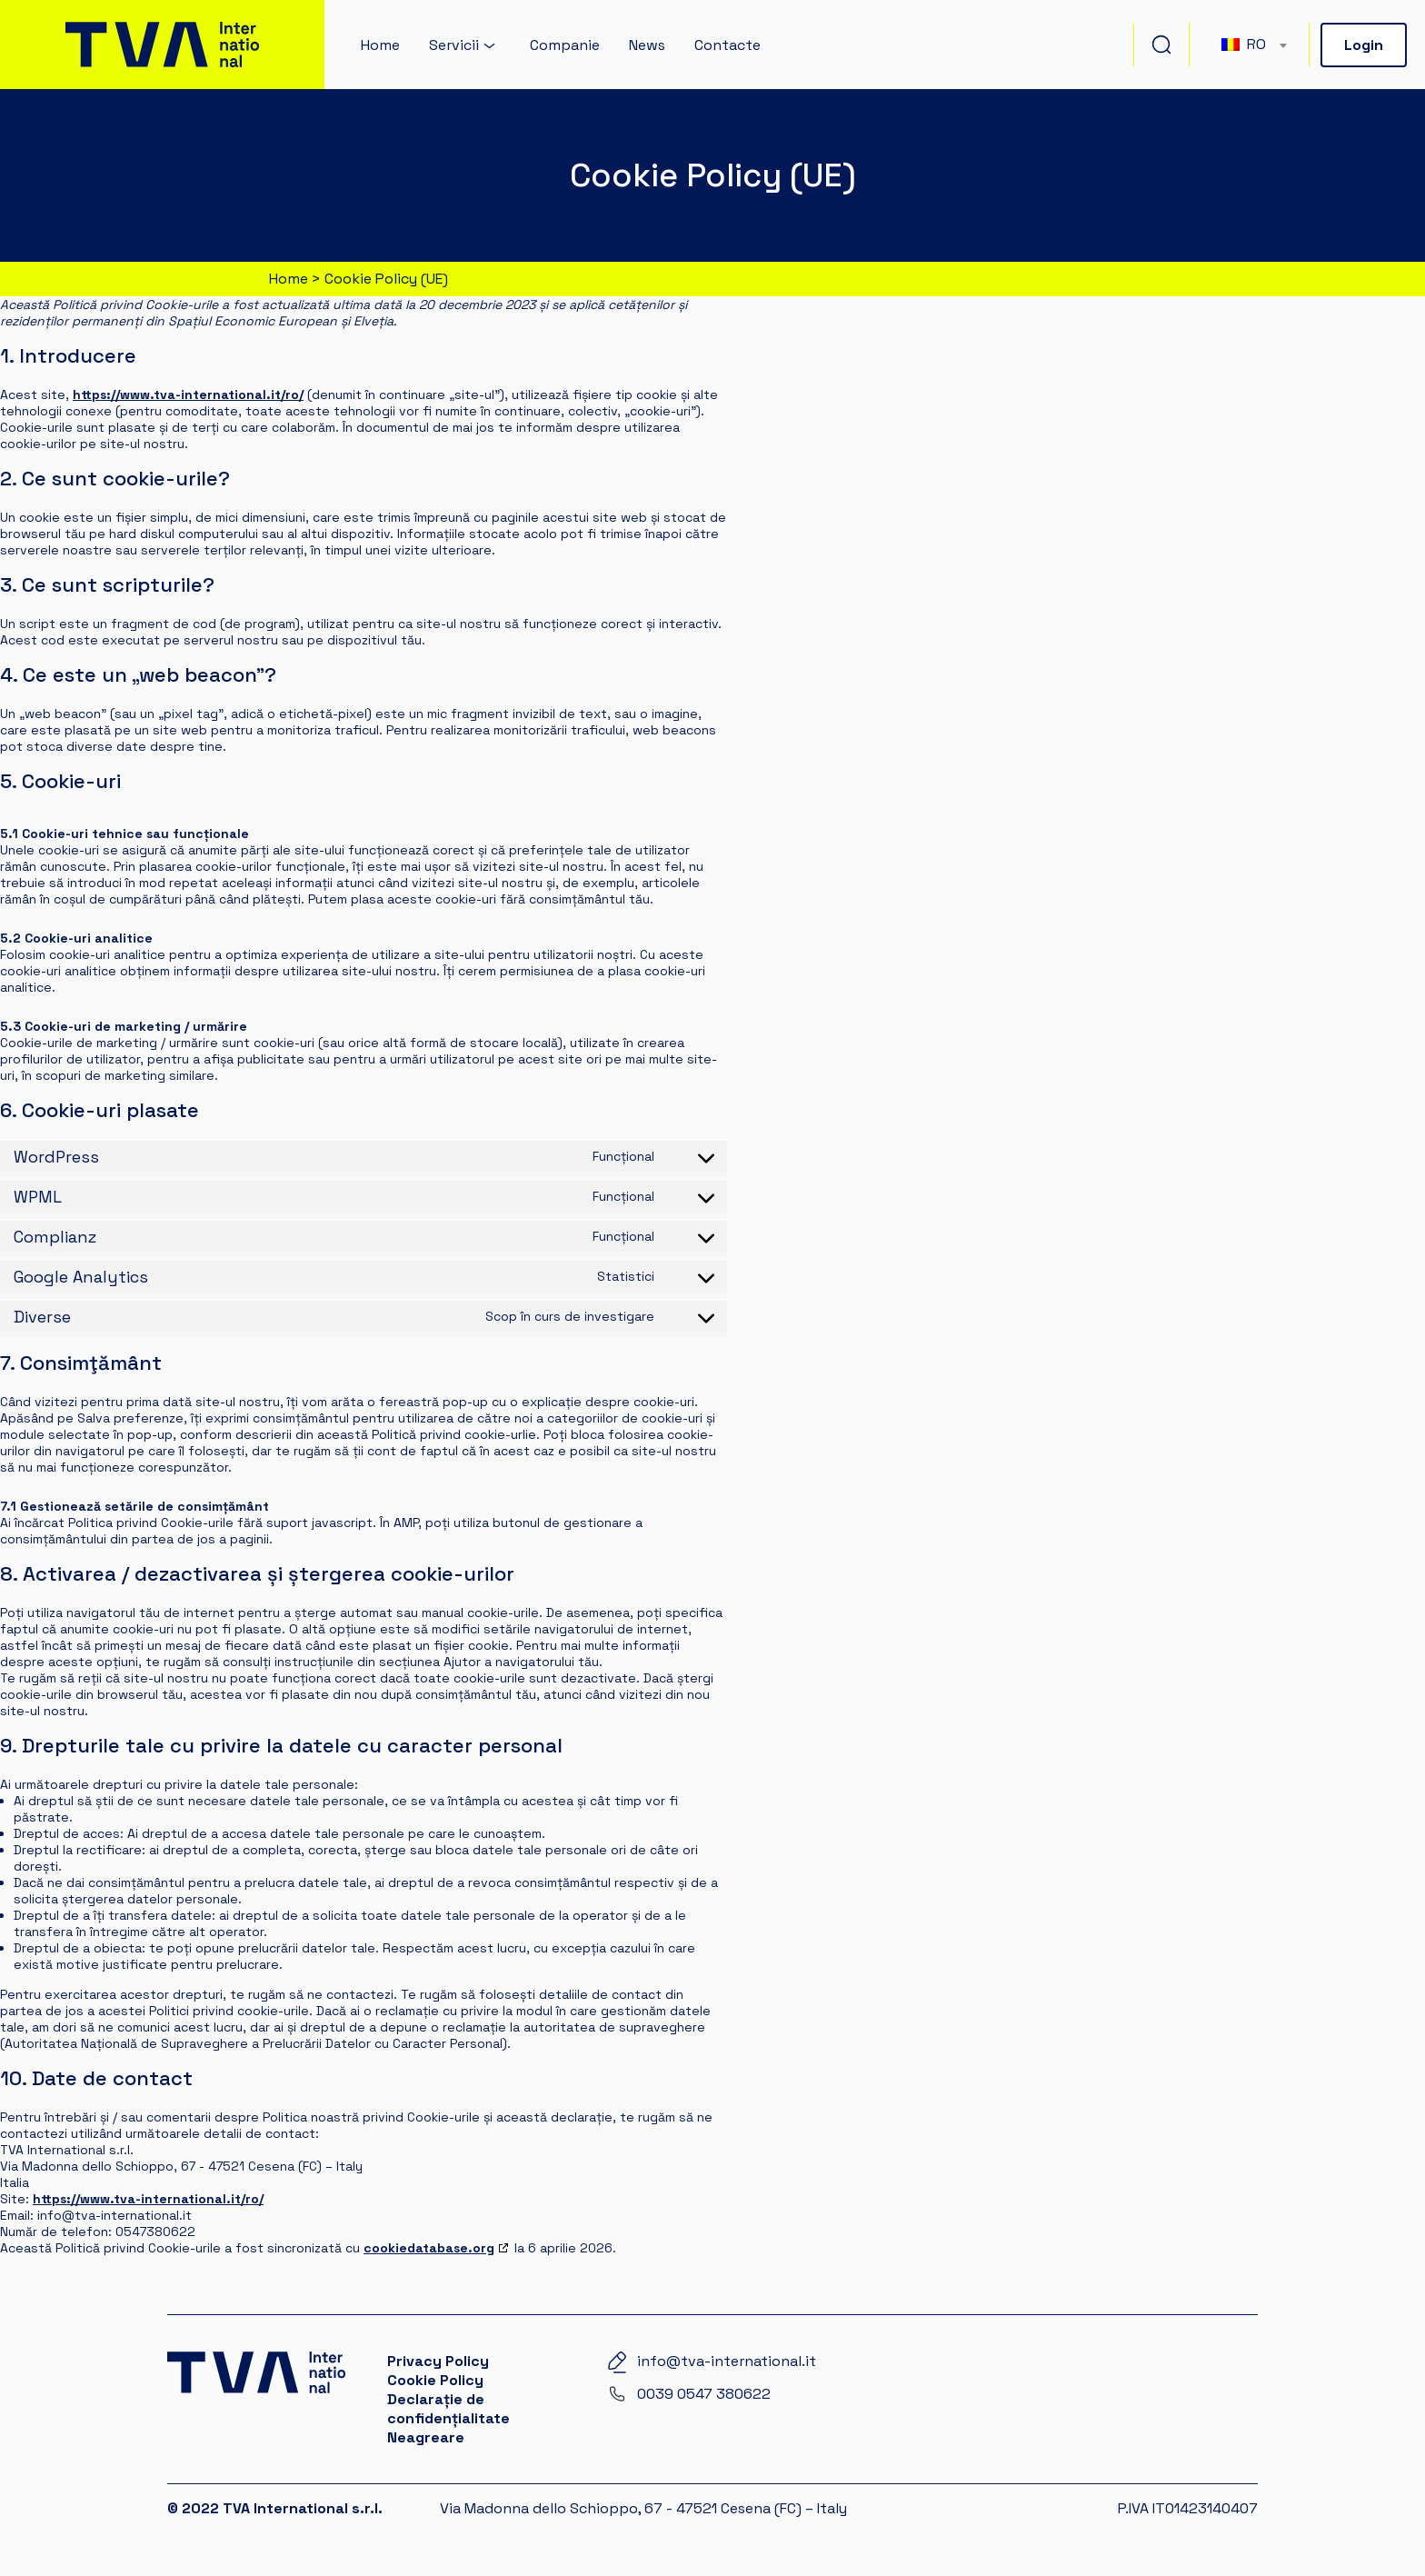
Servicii (454, 45)
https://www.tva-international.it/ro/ (188, 394)
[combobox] (1253, 44)
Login (1363, 45)
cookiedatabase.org (429, 2248)
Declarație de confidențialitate (448, 2409)
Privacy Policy (438, 2361)
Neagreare (425, 2437)
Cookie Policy (435, 2380)
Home (380, 45)
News (647, 45)
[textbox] (1252, 44)
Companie (565, 45)
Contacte (727, 45)
